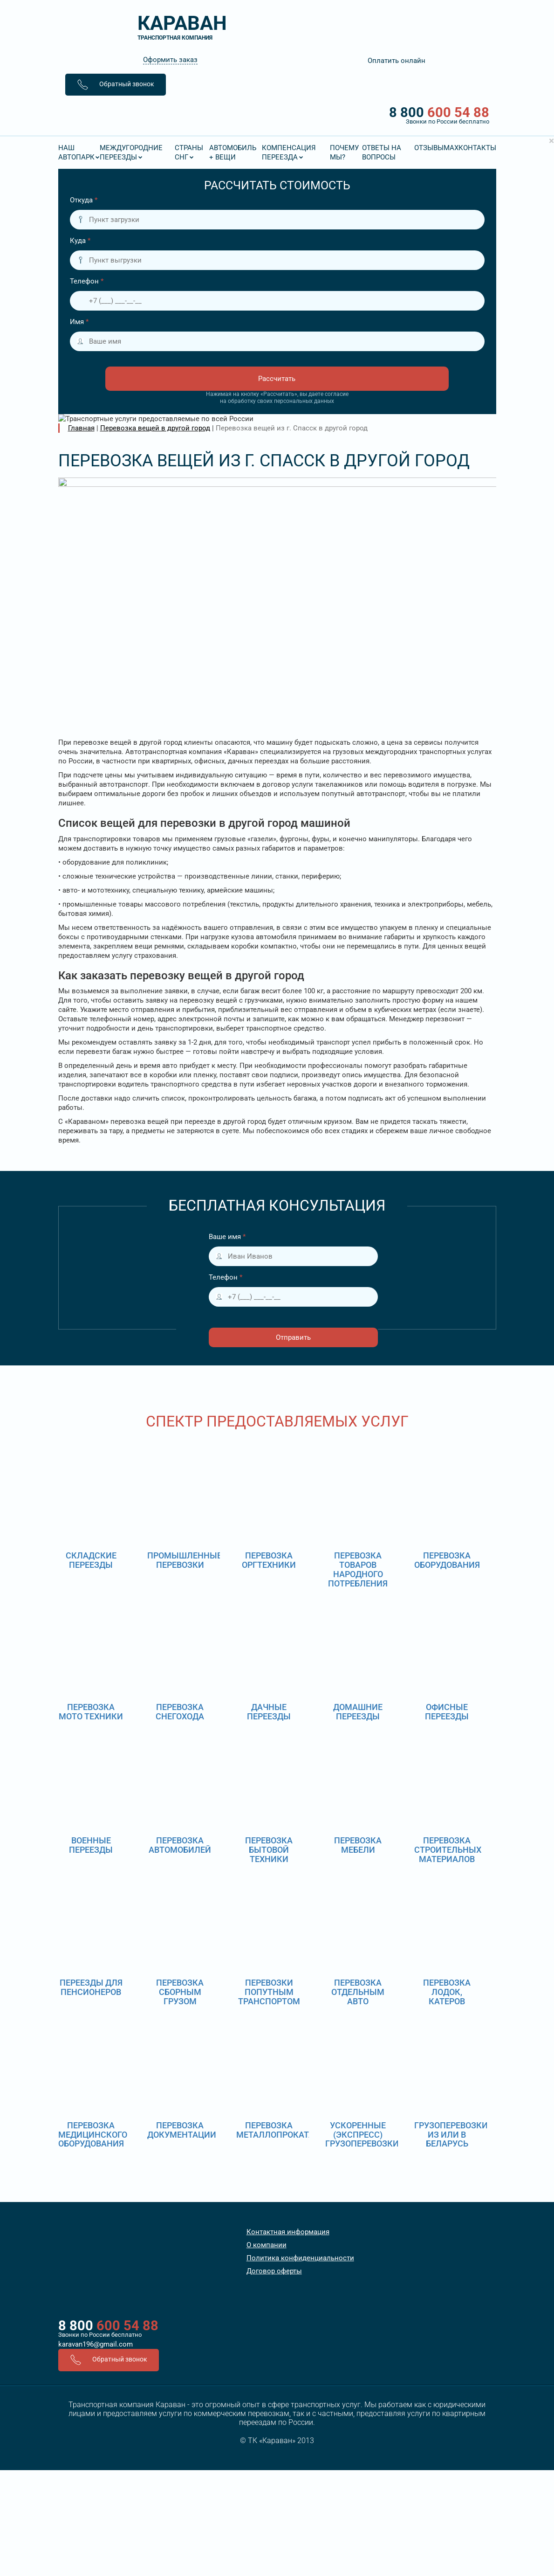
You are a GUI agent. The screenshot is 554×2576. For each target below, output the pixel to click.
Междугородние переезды (131, 152)
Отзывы (429, 148)
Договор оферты (274, 2271)
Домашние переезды (358, 1711)
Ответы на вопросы (381, 152)
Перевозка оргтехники (269, 1560)
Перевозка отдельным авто (357, 1992)
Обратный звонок (115, 84)
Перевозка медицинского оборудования (92, 2134)
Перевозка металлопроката (275, 2130)
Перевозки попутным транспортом (269, 1992)
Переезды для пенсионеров (91, 1987)
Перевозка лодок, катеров (447, 1992)
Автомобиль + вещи (232, 152)
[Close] (551, 141)
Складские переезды (91, 1560)
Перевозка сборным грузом (180, 1992)
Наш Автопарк (76, 152)
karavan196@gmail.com (95, 2344)
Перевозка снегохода (180, 1711)
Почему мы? (344, 152)
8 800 (277, 115)
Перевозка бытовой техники (269, 1849)
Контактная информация (287, 2232)
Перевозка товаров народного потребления (358, 1569)
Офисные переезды (447, 1711)
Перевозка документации (181, 2130)
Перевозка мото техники (91, 1711)
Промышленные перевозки (184, 1560)
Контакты (477, 148)
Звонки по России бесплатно (100, 2334)
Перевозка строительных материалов (447, 1849)
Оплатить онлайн (396, 60)
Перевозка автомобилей (180, 1845)
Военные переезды (91, 1845)
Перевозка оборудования (447, 1560)
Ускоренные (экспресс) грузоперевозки (362, 2134)
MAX (451, 148)
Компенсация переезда (289, 152)
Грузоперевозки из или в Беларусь (451, 2134)
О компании (266, 2245)
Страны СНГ (189, 152)
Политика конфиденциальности (300, 2258)
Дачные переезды (269, 1711)
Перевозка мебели (358, 1845)
